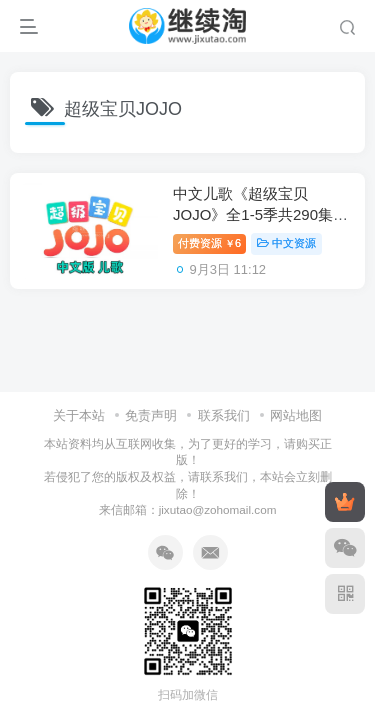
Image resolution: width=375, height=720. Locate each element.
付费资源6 (209, 243)
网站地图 (296, 415)
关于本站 (79, 415)
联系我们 (224, 415)
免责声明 (151, 415)
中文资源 (286, 243)
